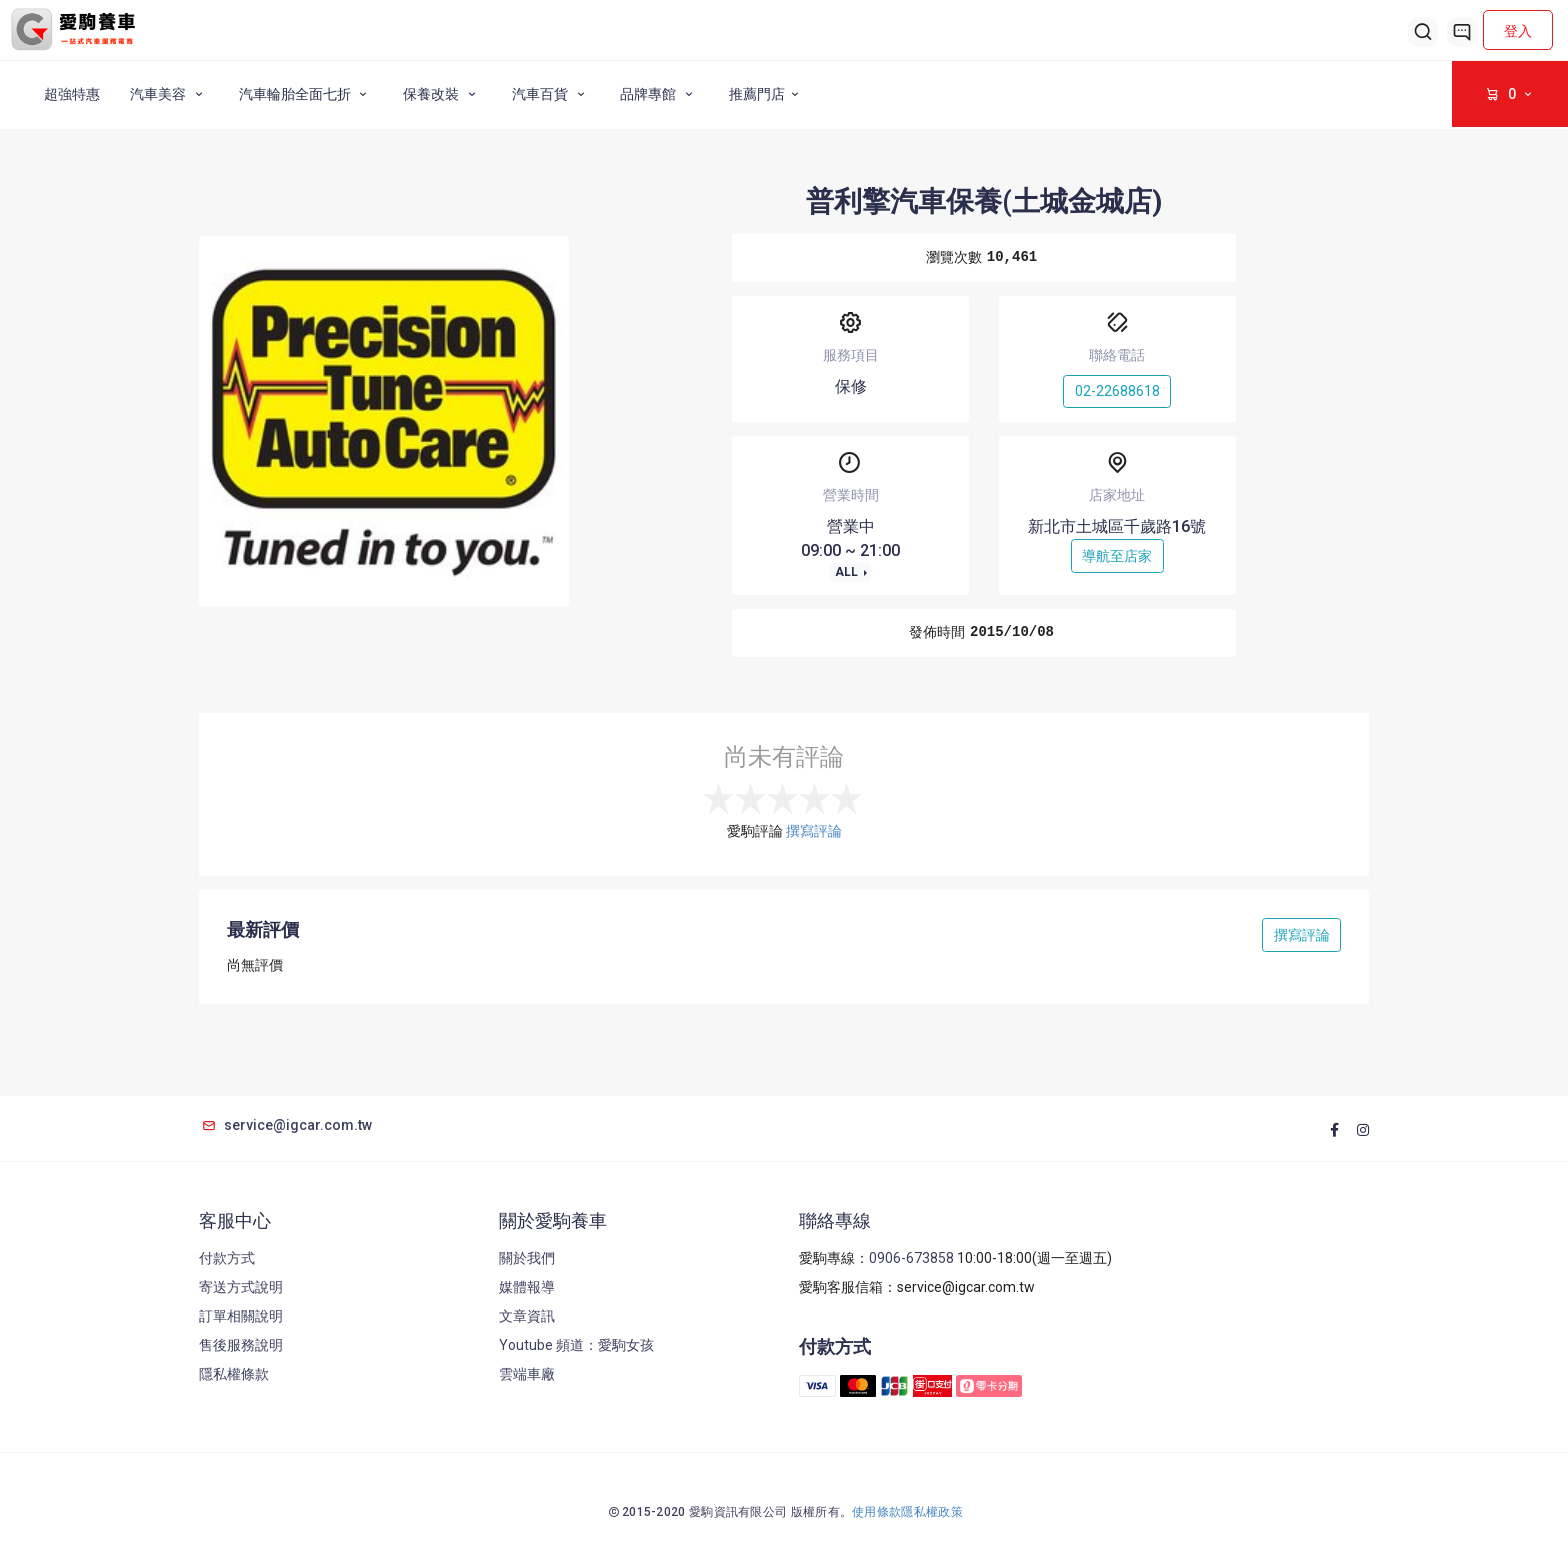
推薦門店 (767, 94)
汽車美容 (169, 94)
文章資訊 (527, 1316)
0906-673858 (911, 1258)
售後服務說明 (241, 1345)
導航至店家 (1117, 556)
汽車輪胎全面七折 (306, 94)
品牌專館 (659, 94)
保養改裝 (442, 94)
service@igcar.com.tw (285, 1125)
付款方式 (227, 1258)
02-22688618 (1117, 391)
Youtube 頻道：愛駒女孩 (576, 1345)
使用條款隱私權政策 (907, 1512)
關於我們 (527, 1258)
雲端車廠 (527, 1374)
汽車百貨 (551, 94)
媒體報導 (527, 1287)
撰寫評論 (814, 831)
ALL (848, 572)
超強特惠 (72, 94)
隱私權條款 (234, 1374)
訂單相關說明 (241, 1316)
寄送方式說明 (241, 1287)
